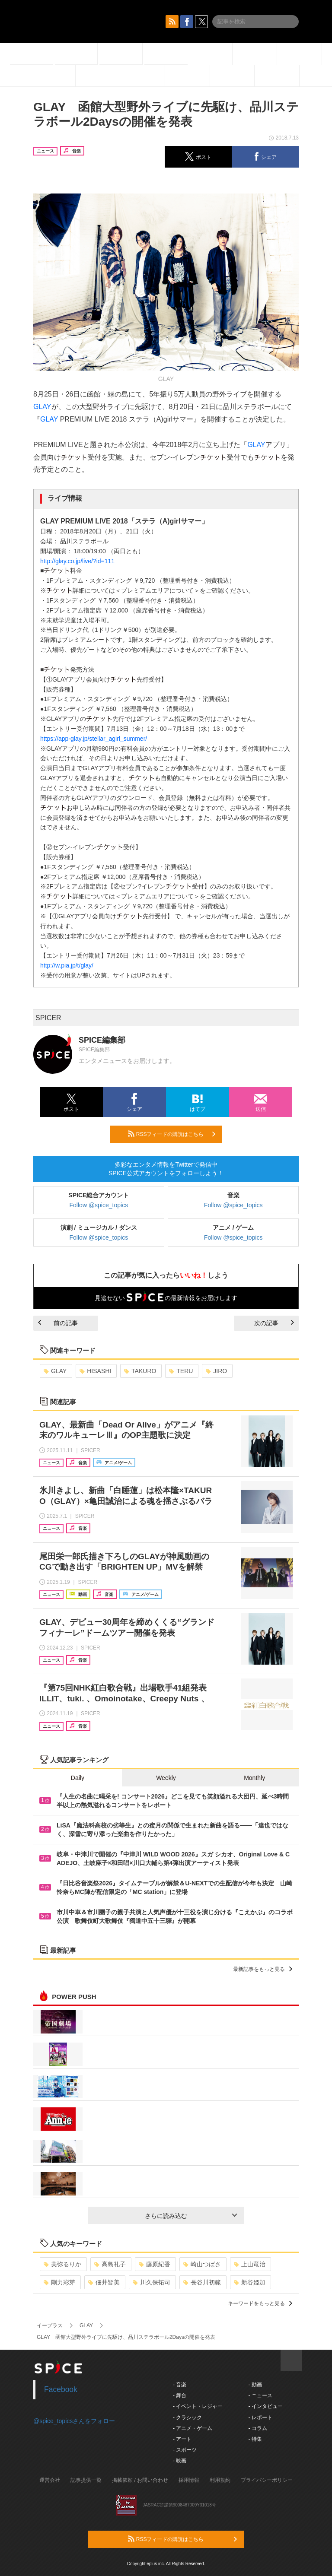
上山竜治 (249, 2264)
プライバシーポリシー (267, 2480)
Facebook (60, 2389)
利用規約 (220, 2480)
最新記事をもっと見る (262, 1969)
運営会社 (49, 2480)
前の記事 (58, 1323)
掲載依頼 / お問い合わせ (140, 2480)
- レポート (260, 2417)
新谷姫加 (249, 2282)
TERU (181, 1370)
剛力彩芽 (59, 2282)
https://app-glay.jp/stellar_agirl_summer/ (93, 738)
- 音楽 (179, 2385)
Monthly (254, 1777)
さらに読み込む (191, 2215)
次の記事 (274, 1323)
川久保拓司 (151, 2282)
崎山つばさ (202, 2264)
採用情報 (189, 2480)
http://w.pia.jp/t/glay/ (66, 965)
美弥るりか (62, 2264)
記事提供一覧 (86, 2480)
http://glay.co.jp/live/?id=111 (77, 561)
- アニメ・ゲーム (192, 2428)
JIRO (216, 1370)
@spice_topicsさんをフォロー (74, 2420)
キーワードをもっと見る (260, 2303)
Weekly (166, 1777)
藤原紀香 (154, 2264)
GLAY (42, 406)
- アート (182, 2439)
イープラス (50, 2325)
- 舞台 (179, 2395)
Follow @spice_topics (99, 1205)
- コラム (257, 2428)
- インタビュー (265, 2406)
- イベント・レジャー (198, 2406)
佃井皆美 (104, 2282)
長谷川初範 (202, 2282)
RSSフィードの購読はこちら (171, 1133)
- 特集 (255, 2439)
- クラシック (187, 2417)
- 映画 (179, 2461)
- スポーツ (185, 2450)
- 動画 (255, 2385)
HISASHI (95, 1370)
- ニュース (260, 2395)
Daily (77, 1777)
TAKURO (140, 1370)
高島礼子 (110, 2264)
